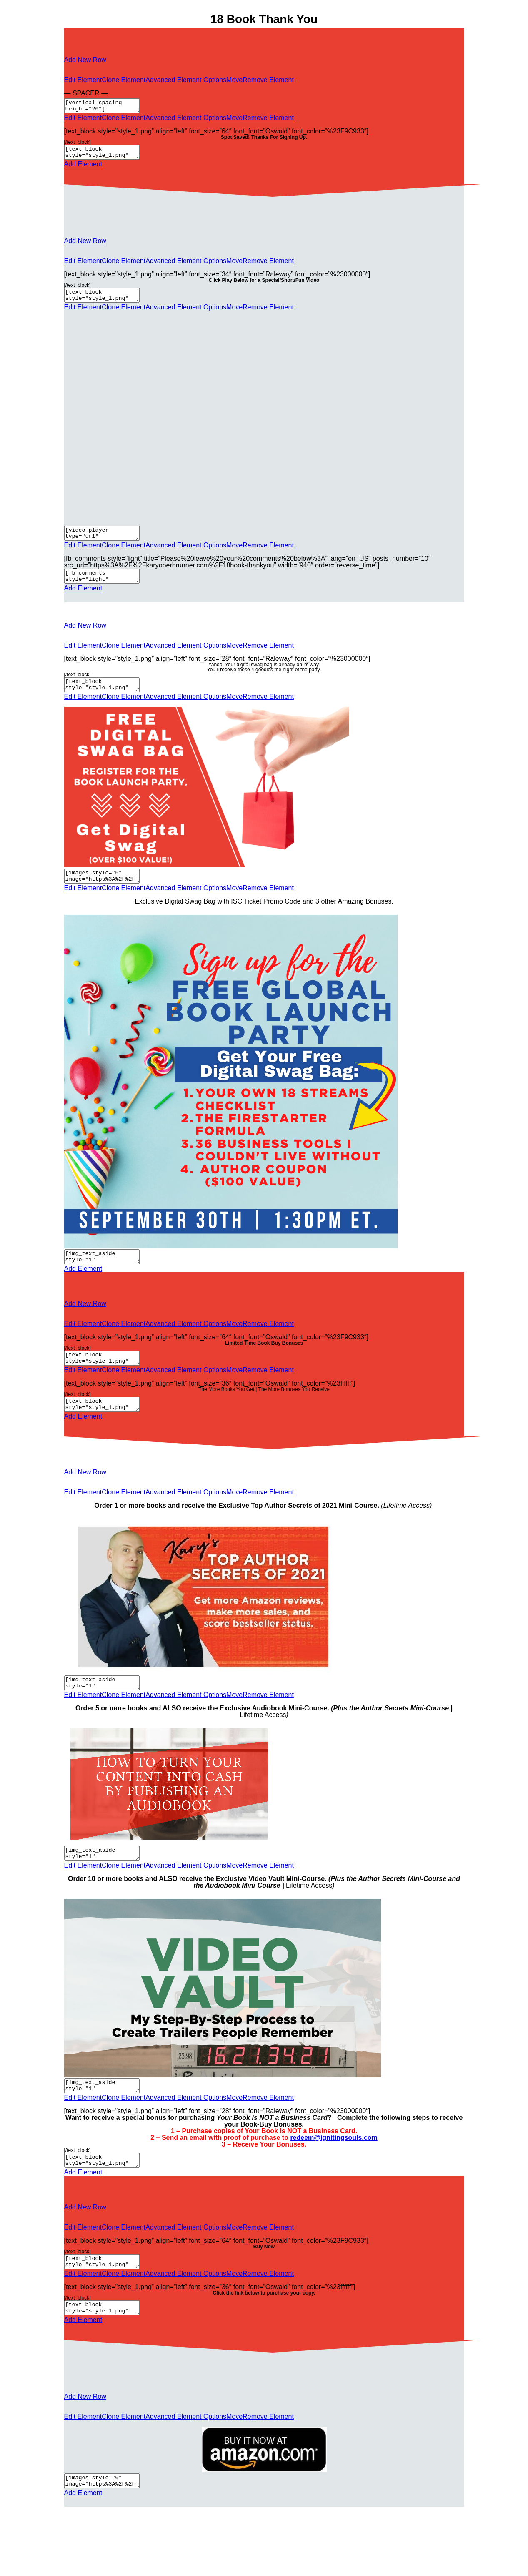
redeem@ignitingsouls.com (333, 2170)
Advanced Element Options (185, 79)
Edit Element (83, 79)
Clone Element (123, 79)
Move (234, 79)
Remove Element (268, 79)
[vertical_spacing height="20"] (106, 107)
